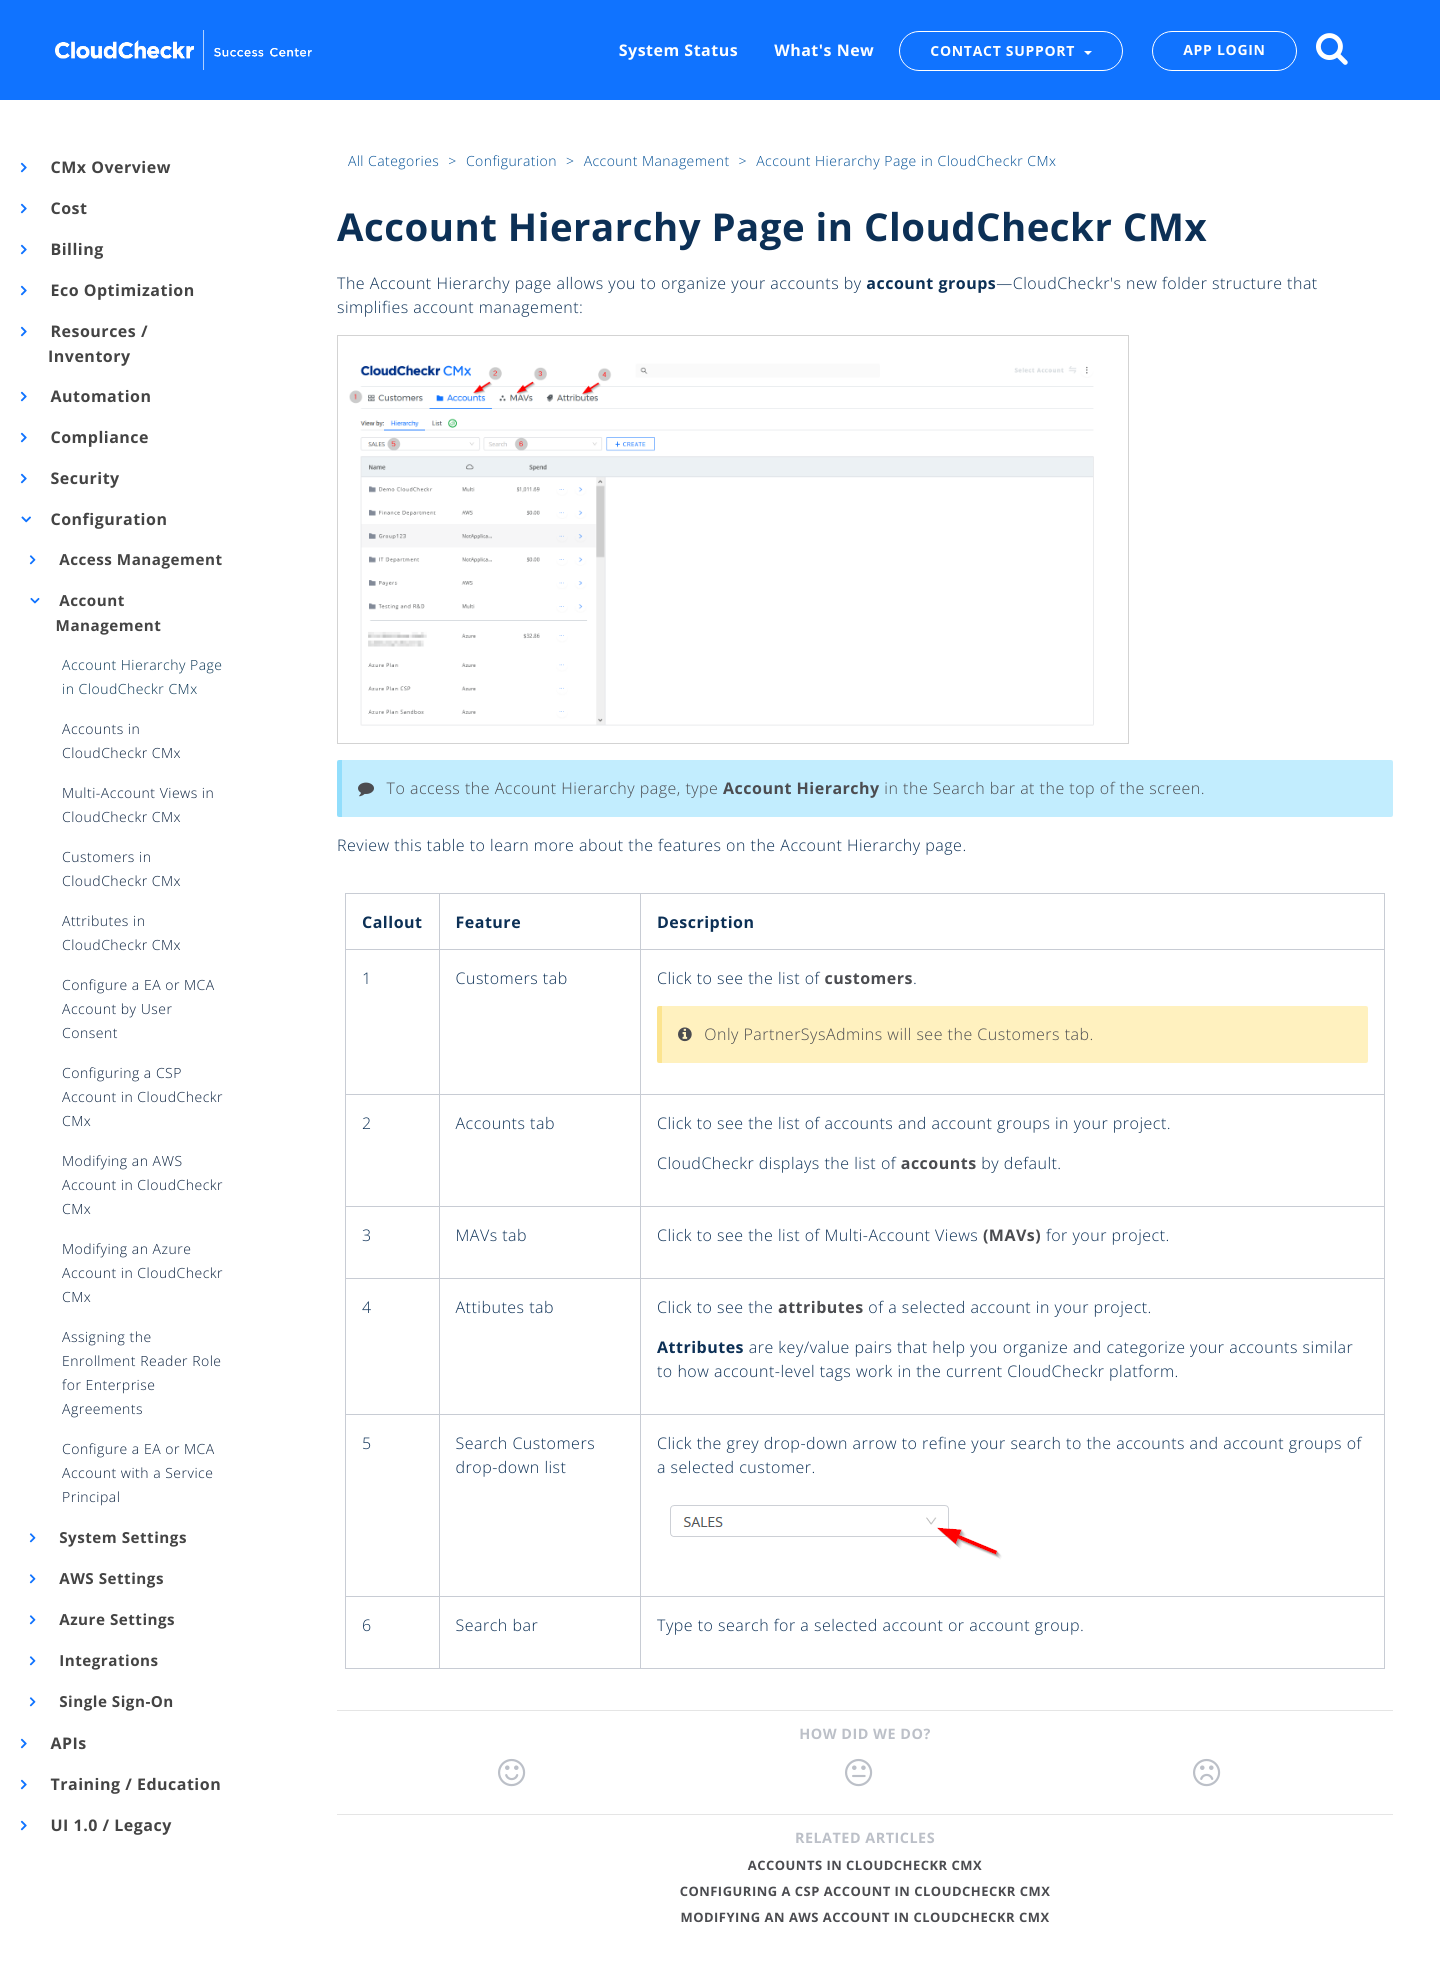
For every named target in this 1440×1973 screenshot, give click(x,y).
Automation (100, 396)
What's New (824, 50)
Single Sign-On (115, 1702)
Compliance (98, 437)
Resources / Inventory (98, 343)
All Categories (395, 161)
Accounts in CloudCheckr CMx (865, 1865)
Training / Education (134, 1784)
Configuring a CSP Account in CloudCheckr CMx (865, 1891)
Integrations (107, 1661)
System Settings (121, 1538)
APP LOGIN (1224, 50)
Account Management (109, 613)
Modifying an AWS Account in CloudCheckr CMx (864, 1917)
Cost (67, 208)
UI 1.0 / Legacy (110, 1825)
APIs (67, 1743)
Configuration (107, 519)
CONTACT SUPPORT (1004, 50)
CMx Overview (109, 167)
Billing (76, 249)
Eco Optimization (121, 290)
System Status (678, 50)
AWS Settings (110, 1579)
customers (869, 978)
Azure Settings (116, 1620)
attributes (821, 1307)
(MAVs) (1012, 1235)
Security (84, 478)
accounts (939, 1163)
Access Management (139, 560)
